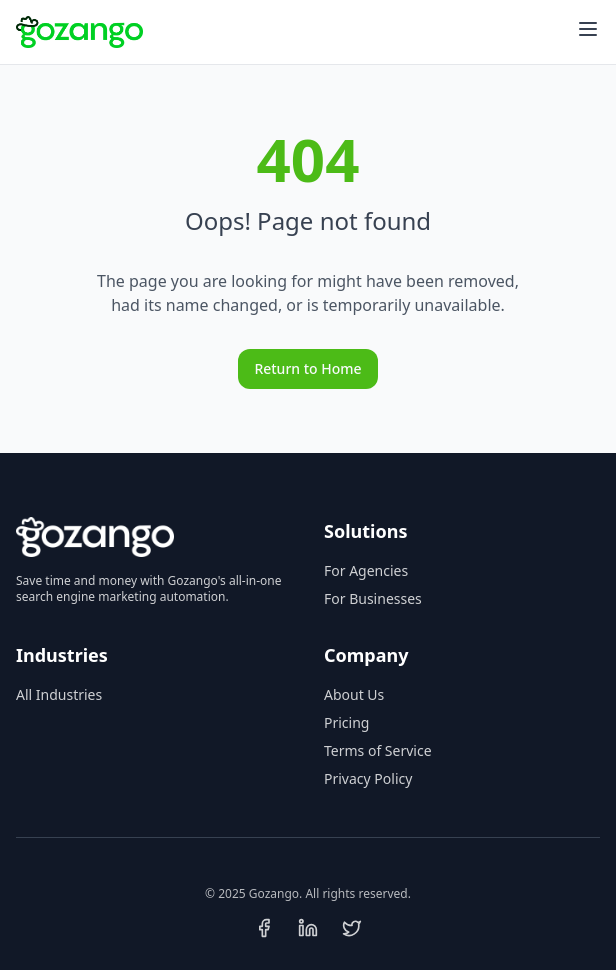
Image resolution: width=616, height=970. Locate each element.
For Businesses (373, 598)
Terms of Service (378, 750)
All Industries (59, 694)
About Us (354, 694)
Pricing (346, 722)
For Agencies (366, 570)
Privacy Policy (368, 778)
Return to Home (307, 368)
